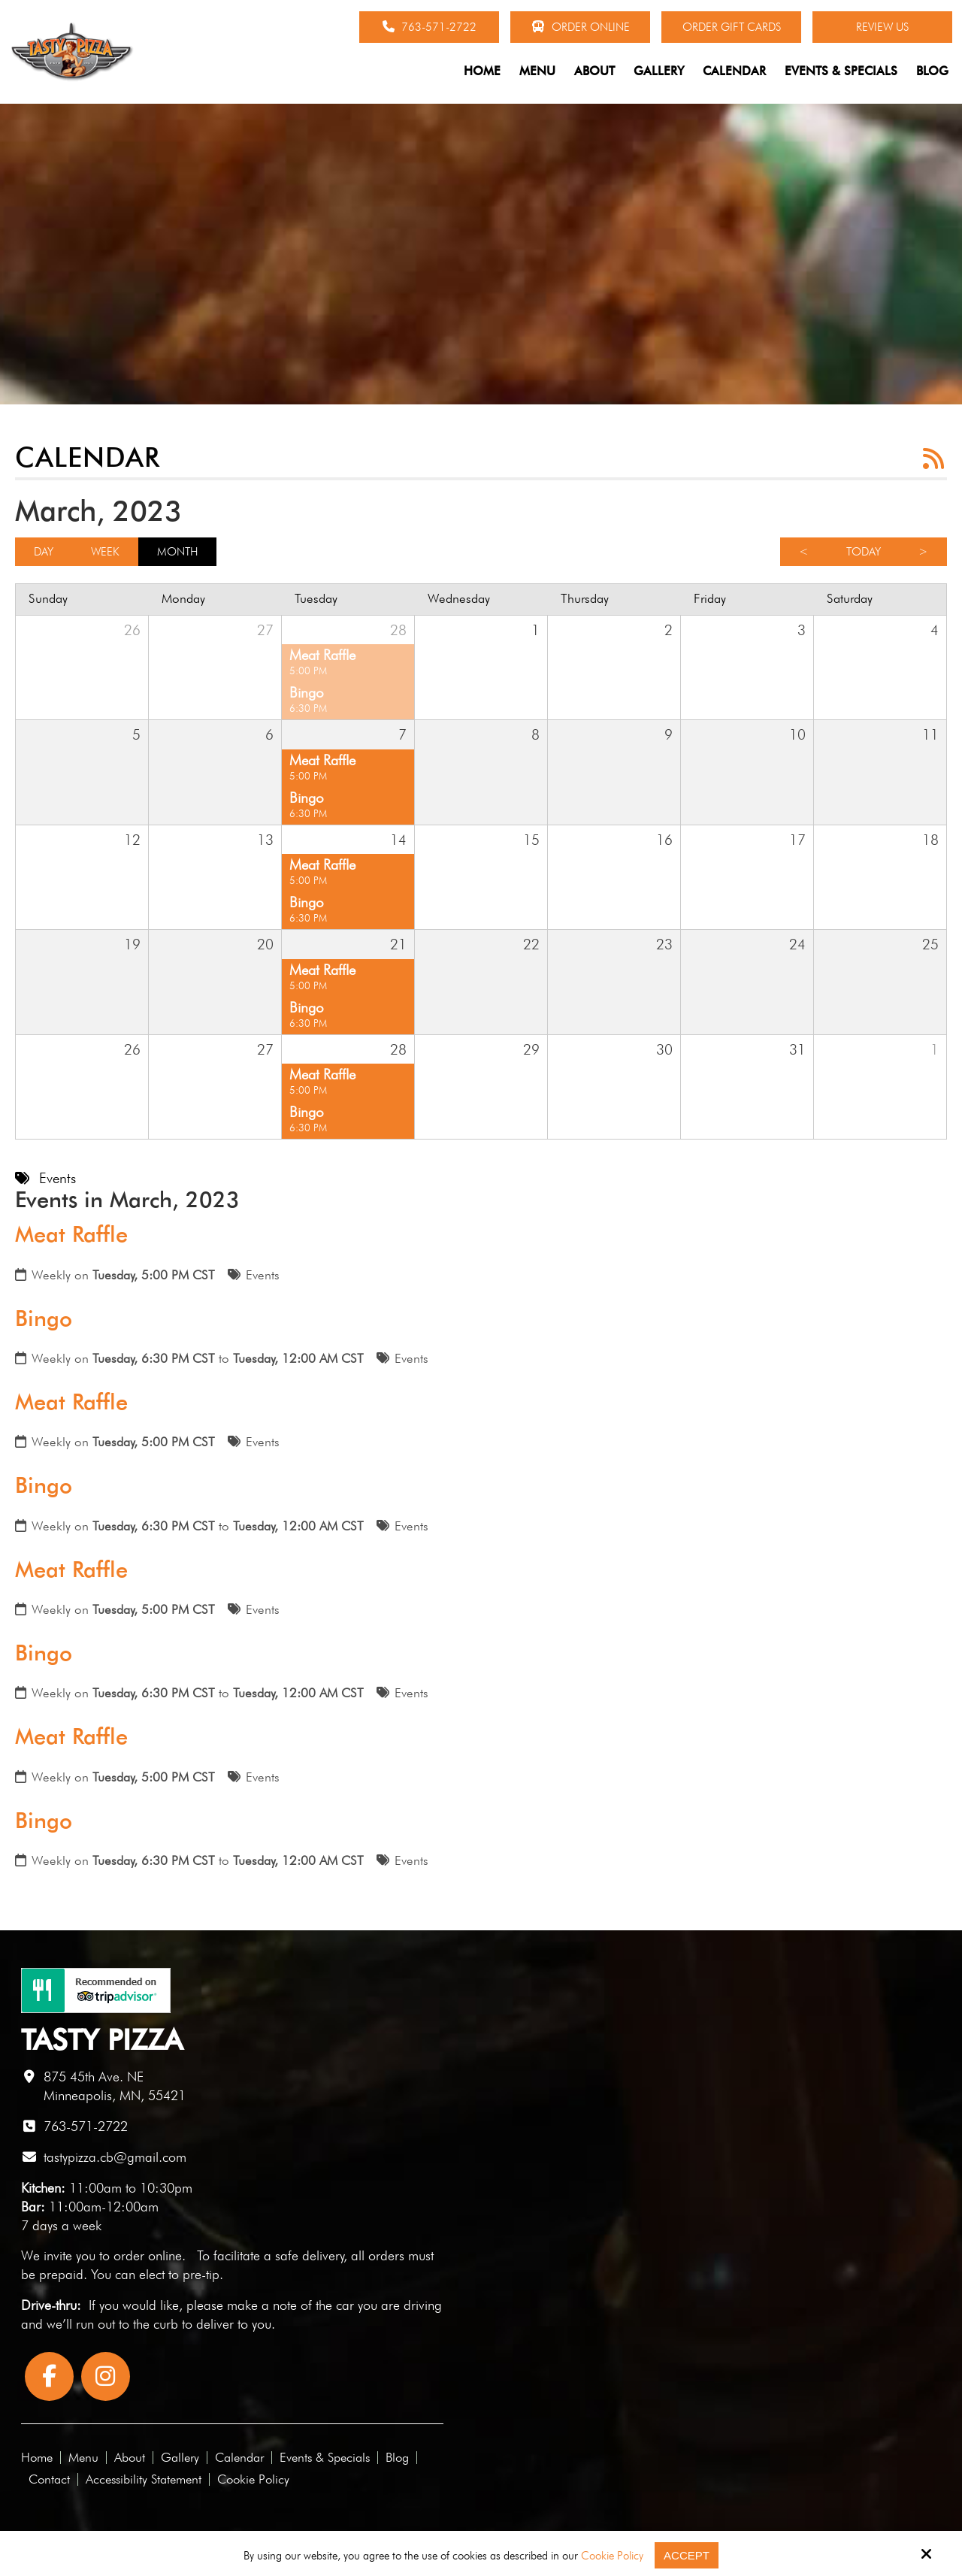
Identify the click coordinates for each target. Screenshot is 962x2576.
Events (263, 1274)
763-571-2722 (429, 27)
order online (147, 2255)
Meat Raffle (71, 1234)
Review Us (882, 27)
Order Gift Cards (731, 27)
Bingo (43, 1318)
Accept (686, 2555)
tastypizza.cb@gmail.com (115, 2157)
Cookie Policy (612, 2555)
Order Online (580, 27)
